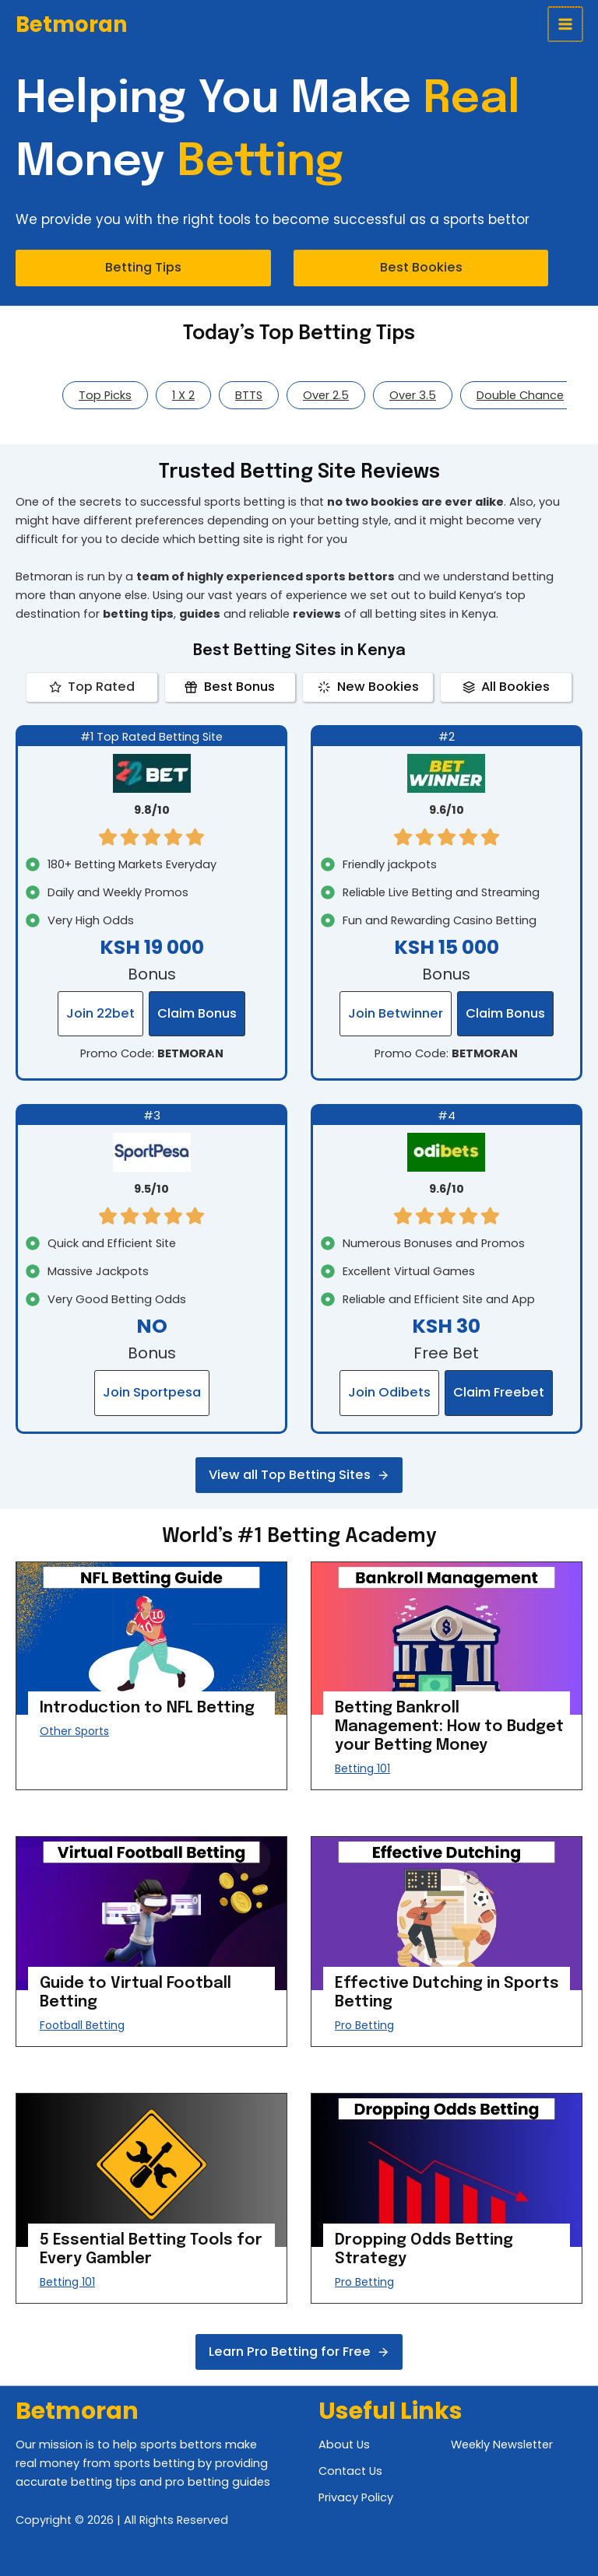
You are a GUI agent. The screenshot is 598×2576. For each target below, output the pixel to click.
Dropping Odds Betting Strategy (424, 2249)
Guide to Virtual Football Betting (135, 1992)
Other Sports (74, 1731)
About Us (344, 2444)
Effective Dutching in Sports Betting (447, 1992)
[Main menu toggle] (566, 24)
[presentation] (151, 1638)
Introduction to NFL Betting (147, 1708)
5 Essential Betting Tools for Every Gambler (151, 2249)
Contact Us (350, 2471)
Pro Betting (364, 2025)
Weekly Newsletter (502, 2444)
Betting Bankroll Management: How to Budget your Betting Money (449, 1727)
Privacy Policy (355, 2497)
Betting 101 (362, 1768)
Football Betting (82, 2025)
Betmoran (72, 24)
